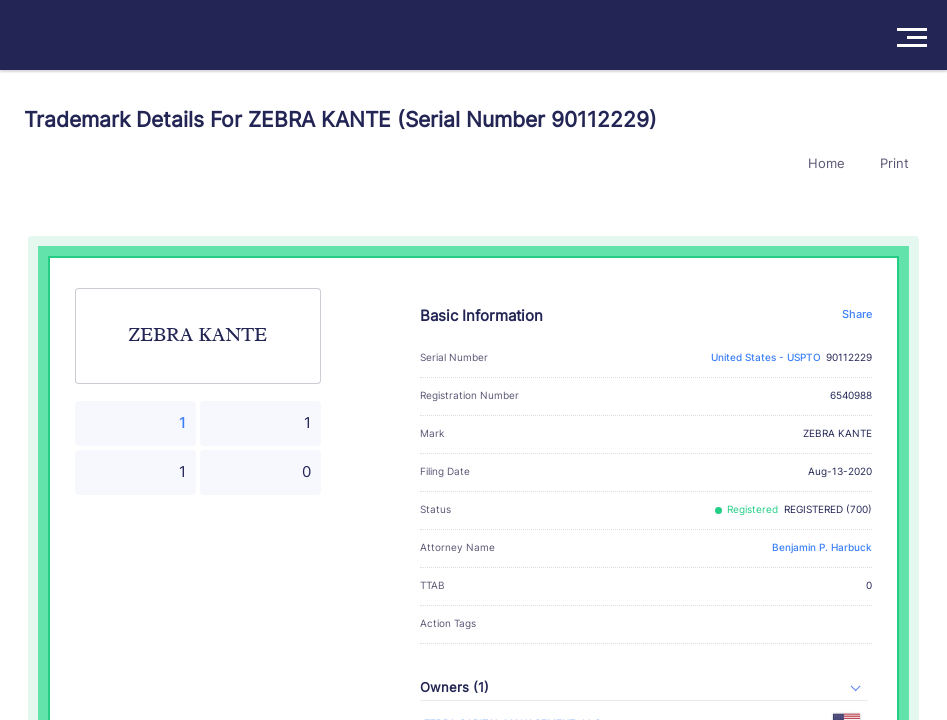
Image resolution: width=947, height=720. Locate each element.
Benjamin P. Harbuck (822, 547)
